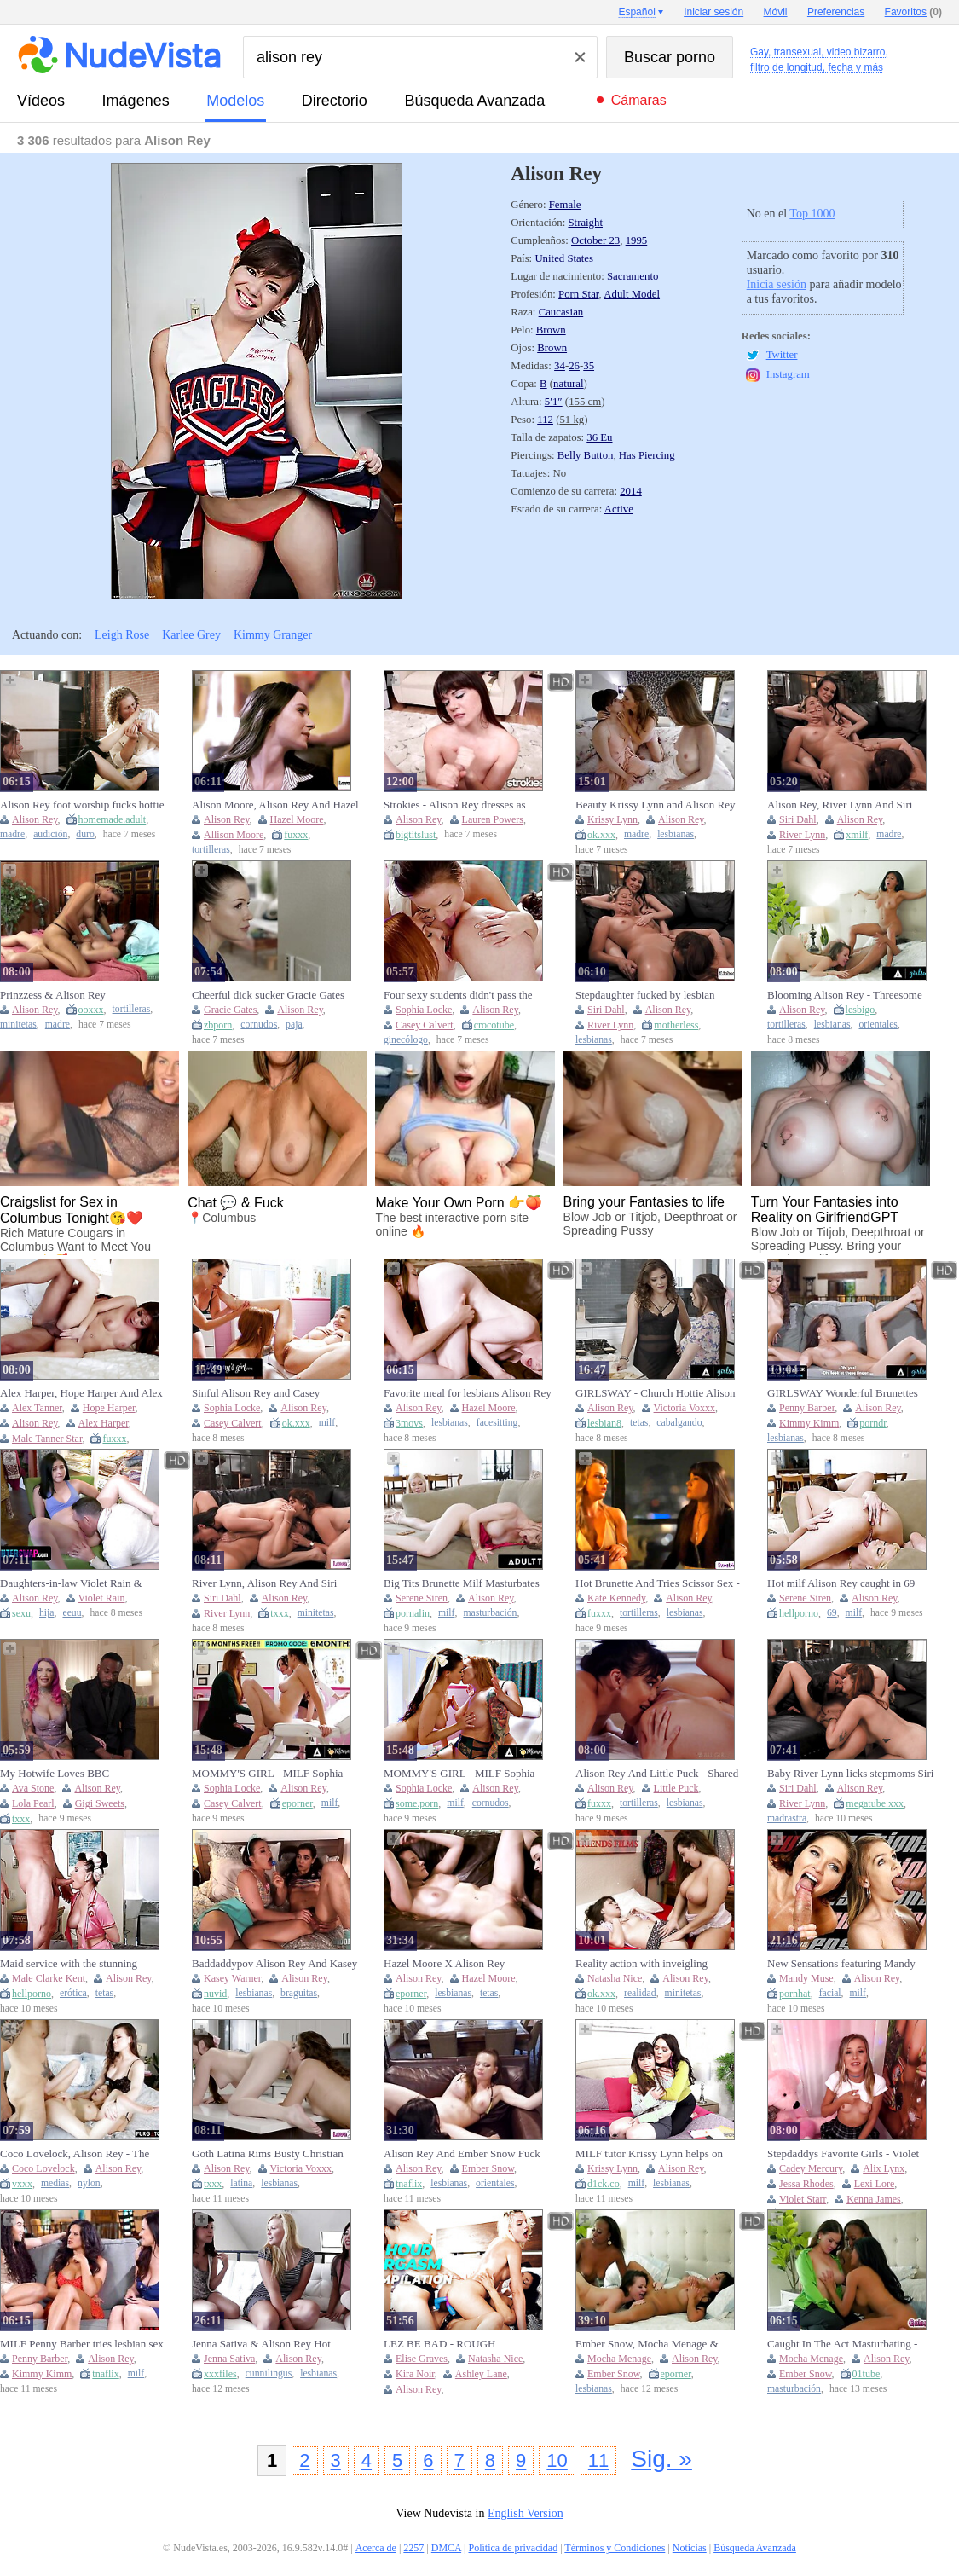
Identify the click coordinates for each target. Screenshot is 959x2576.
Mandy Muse (806, 1978)
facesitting (497, 1422)
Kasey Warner (232, 1978)
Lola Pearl (33, 1803)
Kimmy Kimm (809, 1423)
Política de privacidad (513, 2548)
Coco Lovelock (43, 2168)
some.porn (417, 1803)
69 (832, 1612)
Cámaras (639, 100)
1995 (637, 240)
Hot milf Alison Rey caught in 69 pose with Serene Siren (841, 1583)
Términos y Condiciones (614, 2548)
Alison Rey (35, 819)
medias (55, 2183)
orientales (877, 1024)
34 (559, 366)
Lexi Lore (874, 2184)
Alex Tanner (37, 1408)
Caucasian (561, 312)
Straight (585, 223)
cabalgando (679, 1422)
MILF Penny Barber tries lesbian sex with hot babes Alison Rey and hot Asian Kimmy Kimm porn (82, 2344)
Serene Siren (422, 1598)
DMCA (446, 2548)
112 (545, 419)
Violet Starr (802, 2199)
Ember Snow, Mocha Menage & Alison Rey (647, 2344)
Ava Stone (33, 1788)
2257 (413, 2548)
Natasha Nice (614, 1978)
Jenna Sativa (229, 2359)
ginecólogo (406, 1039)
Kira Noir (415, 2374)
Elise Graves (422, 2359)
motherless (676, 1025)
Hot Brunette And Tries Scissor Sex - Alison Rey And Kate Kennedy (657, 1583)
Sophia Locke (424, 1010)
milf (327, 1422)
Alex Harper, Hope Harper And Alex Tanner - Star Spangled (81, 1393)
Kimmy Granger (273, 634)
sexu (21, 1613)
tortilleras (211, 849)
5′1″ (554, 402)
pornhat (795, 1994)
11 (598, 2460)
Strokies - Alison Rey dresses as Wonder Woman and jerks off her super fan (457, 805)
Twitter (782, 355)
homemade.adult (112, 819)
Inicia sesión (776, 284)
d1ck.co (603, 2184)
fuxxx (296, 835)
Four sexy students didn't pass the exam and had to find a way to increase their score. (458, 995)
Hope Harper (109, 1408)
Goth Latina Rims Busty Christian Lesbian (268, 2154)
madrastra (786, 1818)
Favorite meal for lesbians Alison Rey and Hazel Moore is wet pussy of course (468, 1393)
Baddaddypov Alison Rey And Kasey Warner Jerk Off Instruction (274, 1964)
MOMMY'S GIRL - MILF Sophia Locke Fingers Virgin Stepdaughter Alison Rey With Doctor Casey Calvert (270, 1773)
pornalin (413, 1613)
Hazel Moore (297, 819)
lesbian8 (604, 1423)
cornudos (258, 1024)
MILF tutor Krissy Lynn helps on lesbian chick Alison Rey (649, 2154)
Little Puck (676, 1788)
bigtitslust (416, 835)
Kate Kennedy (616, 1598)
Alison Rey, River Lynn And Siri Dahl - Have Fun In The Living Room (839, 805)
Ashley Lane (481, 2374)
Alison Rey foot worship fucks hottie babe (82, 805)
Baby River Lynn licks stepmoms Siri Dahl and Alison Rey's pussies (850, 1773)
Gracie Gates (230, 1010)
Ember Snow (488, 2168)
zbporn (218, 1025)
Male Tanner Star (47, 1438)
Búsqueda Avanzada (474, 100)
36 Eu (599, 437)
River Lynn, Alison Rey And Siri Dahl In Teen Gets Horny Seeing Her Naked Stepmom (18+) (273, 1583)
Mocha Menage (619, 2359)
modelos (235, 100)
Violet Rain (101, 1598)
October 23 (595, 240)
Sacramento (632, 276)
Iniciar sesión (713, 12)
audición (50, 834)
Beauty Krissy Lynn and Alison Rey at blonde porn (655, 805)
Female (565, 205)
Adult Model (632, 294)
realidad (640, 1993)
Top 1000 (812, 213)
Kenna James (873, 2199)
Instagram (788, 374)
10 (556, 2460)
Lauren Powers (492, 819)
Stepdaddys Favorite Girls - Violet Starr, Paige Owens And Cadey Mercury (843, 2154)
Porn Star (578, 294)
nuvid (215, 1994)
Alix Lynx (883, 2168)
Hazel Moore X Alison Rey (444, 1963)
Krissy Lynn (612, 819)
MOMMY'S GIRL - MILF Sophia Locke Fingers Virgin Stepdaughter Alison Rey (462, 1773)
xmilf (857, 835)
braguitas (298, 1993)
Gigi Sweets (99, 1803)
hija (47, 1612)
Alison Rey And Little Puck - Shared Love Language (656, 1773)
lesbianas (675, 834)
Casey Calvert (425, 1025)
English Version (525, 2513)
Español (636, 12)
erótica (73, 1993)
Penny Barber (807, 1408)
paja (294, 1024)
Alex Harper (103, 1423)
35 (588, 366)
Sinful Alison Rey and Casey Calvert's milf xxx (256, 1393)
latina (241, 2183)
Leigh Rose (122, 634)
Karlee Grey (191, 634)
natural (568, 384)
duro (85, 834)
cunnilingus (269, 2373)
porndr (873, 1423)
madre (12, 834)
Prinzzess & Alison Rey (53, 994)
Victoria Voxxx (685, 1408)
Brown (551, 330)
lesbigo (860, 1010)
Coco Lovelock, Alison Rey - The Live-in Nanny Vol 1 (74, 2154)
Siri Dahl (798, 819)
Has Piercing (647, 455)
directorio (334, 100)
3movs (409, 1423)
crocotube (494, 1025)
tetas (639, 1422)
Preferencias (835, 12)
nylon (89, 2183)
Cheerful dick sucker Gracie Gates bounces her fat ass (268, 995)
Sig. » (661, 2459)
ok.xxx (601, 835)
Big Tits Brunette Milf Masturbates (462, 1583)
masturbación (490, 1612)
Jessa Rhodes (806, 2184)
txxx (279, 1613)
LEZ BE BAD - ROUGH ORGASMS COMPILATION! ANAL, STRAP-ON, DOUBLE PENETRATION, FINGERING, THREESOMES (455, 2344)
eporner (297, 1803)
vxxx (22, 2184)
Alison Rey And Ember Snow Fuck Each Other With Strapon (462, 2154)
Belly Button (585, 455)
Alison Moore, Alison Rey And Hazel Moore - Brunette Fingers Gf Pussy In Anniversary (275, 805)
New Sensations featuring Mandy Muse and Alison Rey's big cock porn (850, 1964)
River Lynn (802, 835)
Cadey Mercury (810, 2168)
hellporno (798, 1613)
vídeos (41, 100)
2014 (631, 491)
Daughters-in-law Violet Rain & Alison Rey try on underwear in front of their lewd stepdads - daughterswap (82, 1583)
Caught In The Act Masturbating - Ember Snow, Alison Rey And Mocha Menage (850, 2344)
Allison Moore (233, 835)
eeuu (71, 1612)
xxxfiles (220, 2374)
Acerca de (375, 2548)
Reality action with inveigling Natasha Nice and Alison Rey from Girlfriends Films (653, 1964)
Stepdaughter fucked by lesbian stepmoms (645, 995)
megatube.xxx (875, 1803)
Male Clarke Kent (48, 1978)
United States (563, 258)
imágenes (136, 100)
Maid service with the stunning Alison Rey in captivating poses (70, 1964)
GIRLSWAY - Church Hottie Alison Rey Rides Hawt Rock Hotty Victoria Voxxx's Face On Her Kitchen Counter (658, 1393)
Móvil (776, 12)
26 (574, 366)
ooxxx (91, 1010)
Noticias (690, 2548)
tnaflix (409, 2184)
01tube (866, 2374)
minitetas (18, 1024)
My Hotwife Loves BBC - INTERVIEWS (58, 1773)
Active (618, 509)
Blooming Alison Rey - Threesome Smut (844, 995)
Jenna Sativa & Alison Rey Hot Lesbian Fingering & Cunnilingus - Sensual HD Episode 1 (270, 2344)
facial (830, 1993)
